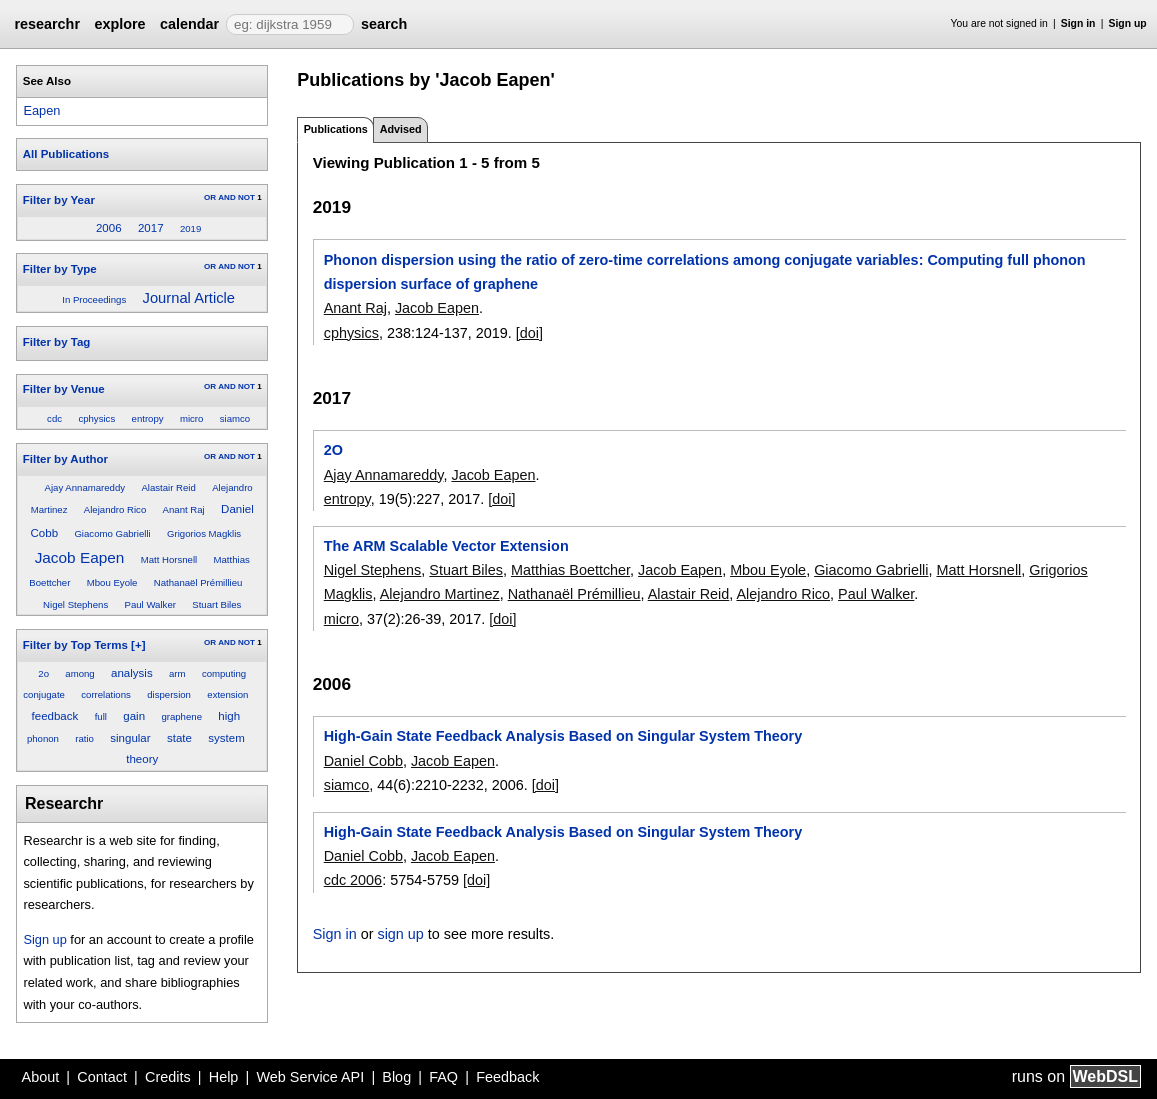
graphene (181, 716)
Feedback (507, 1077)
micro (191, 418)
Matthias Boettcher (570, 570)
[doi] (529, 333)
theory (142, 759)
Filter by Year (59, 200)
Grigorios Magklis (204, 533)
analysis (132, 673)
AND (226, 197)
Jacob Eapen (80, 557)
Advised (401, 129)
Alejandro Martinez (440, 594)
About (41, 1077)
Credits (168, 1077)
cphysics (96, 418)
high (229, 716)
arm (177, 673)
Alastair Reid (168, 487)
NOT (246, 197)
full (101, 716)
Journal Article (189, 298)
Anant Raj (184, 509)
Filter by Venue (64, 389)
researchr (47, 24)
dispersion (169, 694)
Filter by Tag (57, 342)
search (384, 24)
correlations (106, 694)
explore (119, 24)
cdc (54, 418)
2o (43, 673)
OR (210, 197)
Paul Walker (150, 604)
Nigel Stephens (75, 604)
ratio (84, 738)
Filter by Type (60, 269)
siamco (235, 418)
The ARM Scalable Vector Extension (446, 546)
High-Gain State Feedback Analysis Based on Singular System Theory (563, 736)
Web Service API (310, 1077)
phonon (43, 738)
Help (224, 1077)
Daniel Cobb (363, 761)
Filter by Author (65, 459)
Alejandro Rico (115, 509)
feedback (55, 716)
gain (134, 716)
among (79, 673)
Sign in (1078, 23)
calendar (189, 24)
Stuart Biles (216, 604)
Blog (396, 1077)
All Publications (66, 154)
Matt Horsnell (169, 559)
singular (130, 738)
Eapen (41, 110)
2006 (109, 228)
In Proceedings (94, 299)
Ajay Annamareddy (85, 487)
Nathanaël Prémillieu (198, 582)
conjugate (44, 694)
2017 (151, 228)
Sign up (1128, 23)
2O (333, 450)
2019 (190, 228)
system (226, 738)
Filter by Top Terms (75, 645)
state (179, 738)
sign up (400, 934)
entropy (148, 418)
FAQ (443, 1077)
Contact (102, 1077)
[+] (138, 645)
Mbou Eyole (112, 582)
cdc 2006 (353, 880)
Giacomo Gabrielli (112, 533)
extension (227, 694)
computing (224, 673)
